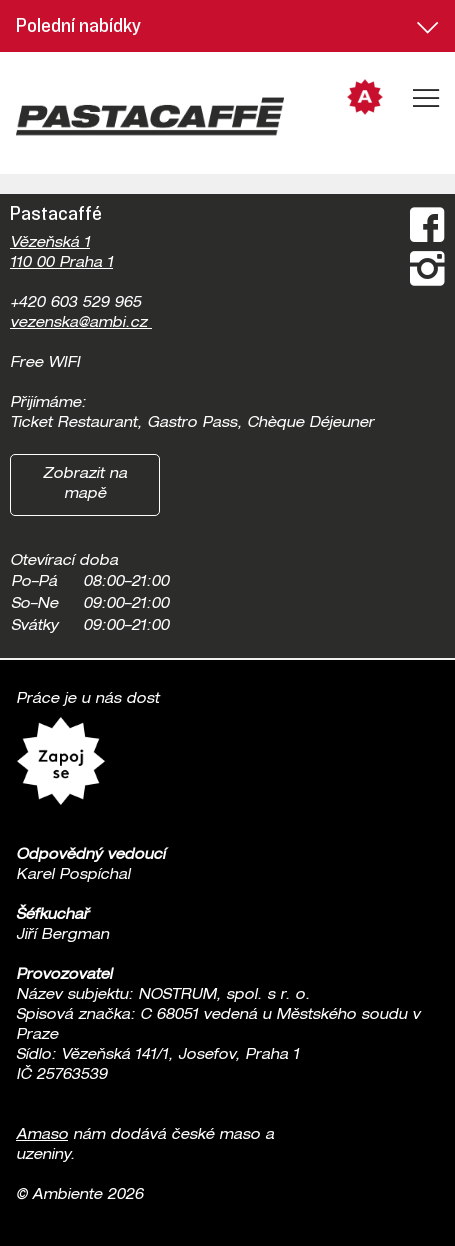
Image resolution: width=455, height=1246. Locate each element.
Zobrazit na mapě (85, 485)
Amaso (42, 1136)
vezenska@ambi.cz (81, 324)
